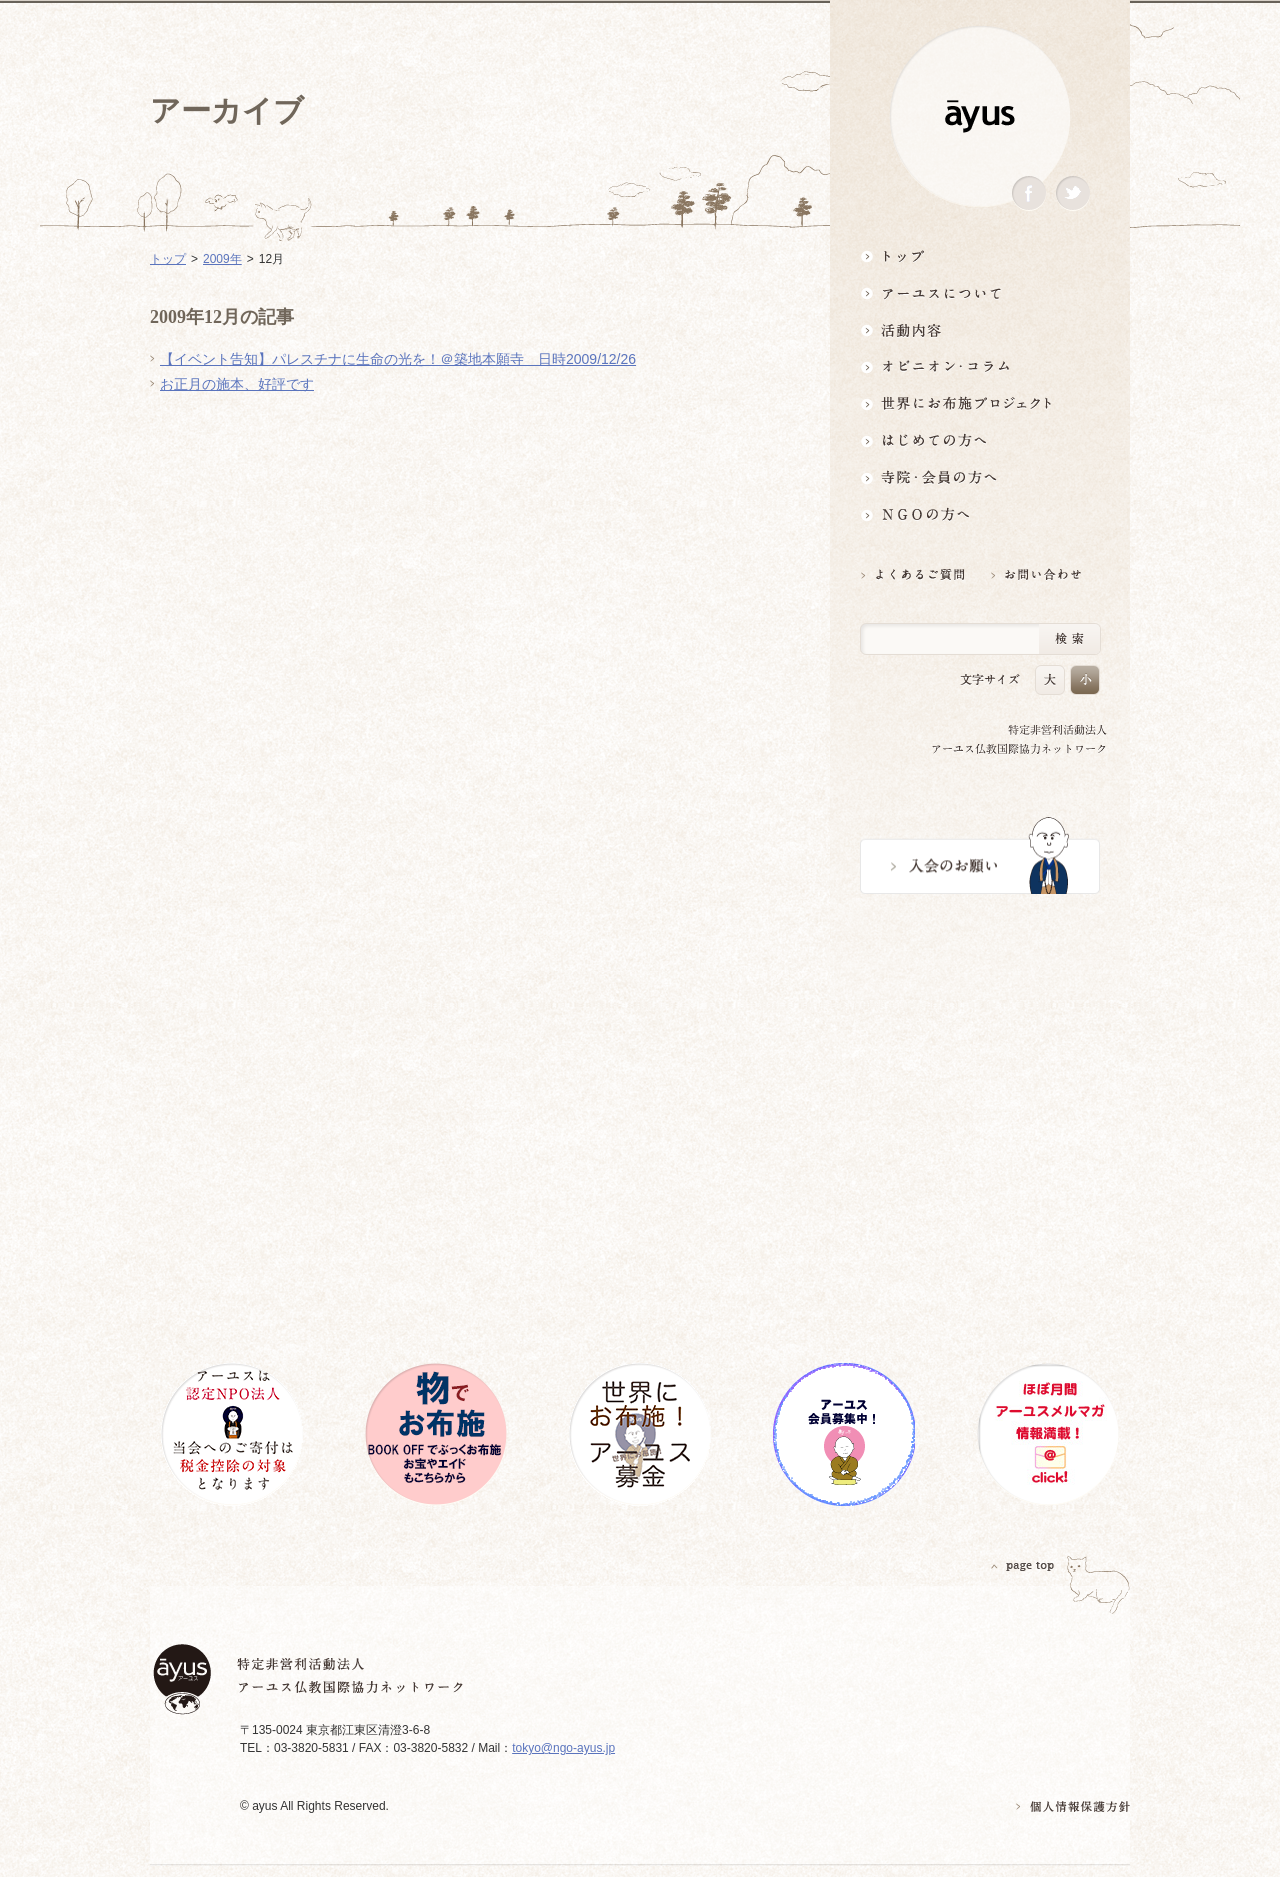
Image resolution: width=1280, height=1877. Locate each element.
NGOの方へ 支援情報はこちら (980, 514)
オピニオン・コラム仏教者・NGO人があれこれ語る (980, 366)
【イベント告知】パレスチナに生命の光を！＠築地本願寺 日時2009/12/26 (398, 359)
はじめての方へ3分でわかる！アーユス (980, 440)
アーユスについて (980, 292)
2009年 (222, 259)
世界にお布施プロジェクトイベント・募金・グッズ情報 (980, 403)
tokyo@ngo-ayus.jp (563, 1748)
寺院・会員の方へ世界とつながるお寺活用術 (980, 477)
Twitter (1073, 193)
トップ (980, 255)
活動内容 (980, 329)
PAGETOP (1023, 1565)
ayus (980, 116)
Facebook (1029, 193)
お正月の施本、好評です (237, 384)
